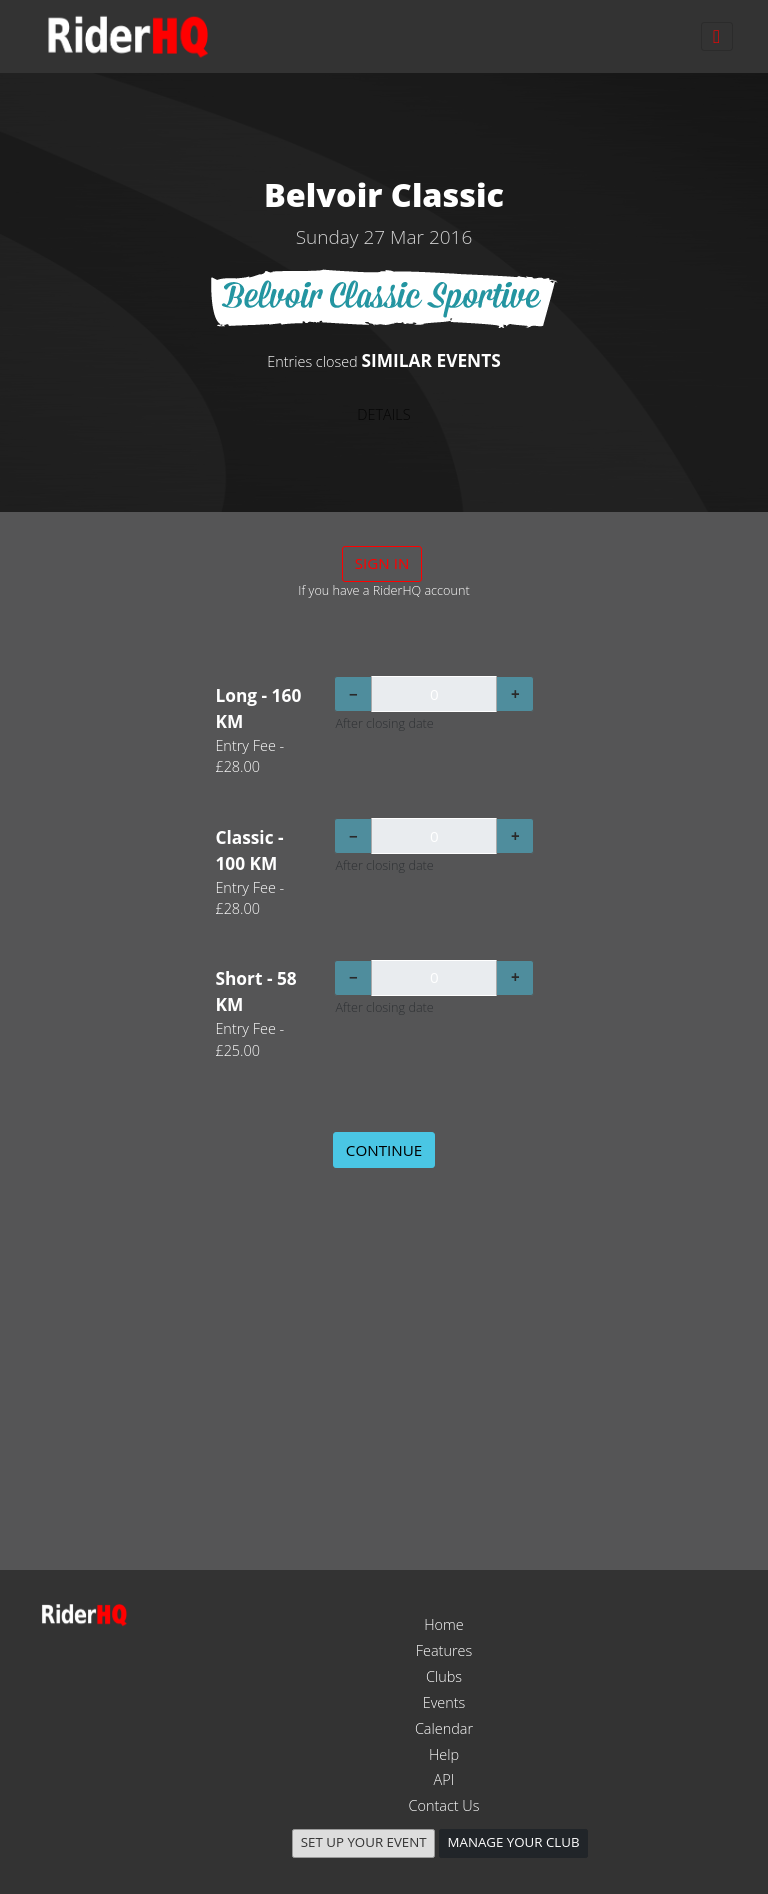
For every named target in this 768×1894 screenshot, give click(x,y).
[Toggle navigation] (717, 36)
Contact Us (444, 1805)
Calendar (444, 1728)
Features (444, 1650)
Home (444, 1624)
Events (444, 1702)
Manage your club (514, 1842)
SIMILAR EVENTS (430, 360)
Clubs (444, 1676)
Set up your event (364, 1842)
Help (444, 1754)
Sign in (382, 563)
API (444, 1779)
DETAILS (383, 414)
